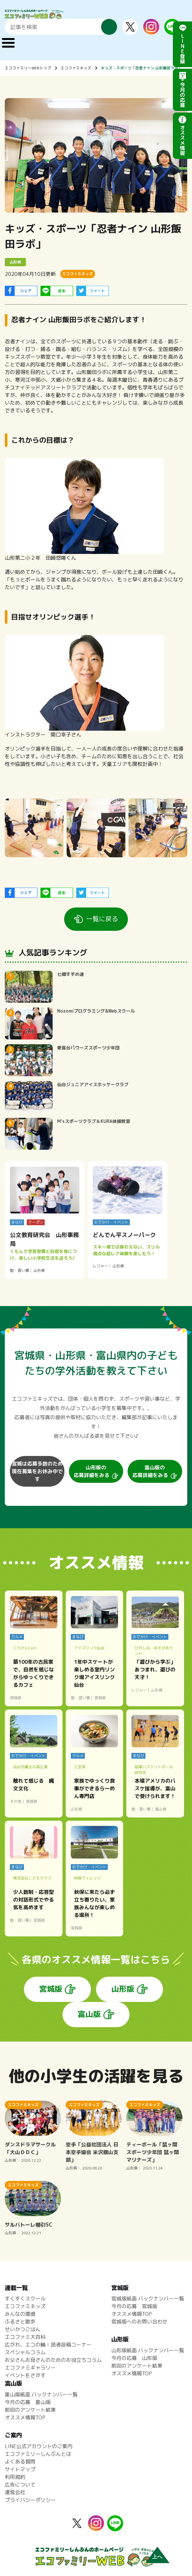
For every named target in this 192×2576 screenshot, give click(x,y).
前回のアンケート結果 (136, 2365)
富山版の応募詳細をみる (150, 1471)
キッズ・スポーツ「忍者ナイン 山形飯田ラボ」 (141, 68)
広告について (20, 2484)
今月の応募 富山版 (28, 2402)
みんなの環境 (20, 2313)
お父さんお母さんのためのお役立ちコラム (53, 2359)
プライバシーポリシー (30, 2499)
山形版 (122, 1988)
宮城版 (50, 1988)
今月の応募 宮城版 (134, 2306)
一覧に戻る (102, 918)
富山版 (89, 2014)
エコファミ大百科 (25, 2336)
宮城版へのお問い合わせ (139, 2321)
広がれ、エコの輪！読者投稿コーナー (48, 2344)
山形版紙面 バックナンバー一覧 (147, 2350)
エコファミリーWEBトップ (28, 68)
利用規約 (15, 2476)
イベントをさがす (25, 2375)
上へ (157, 2556)
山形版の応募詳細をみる (91, 1471)
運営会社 (15, 2492)
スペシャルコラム (25, 2352)
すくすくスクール (25, 2298)
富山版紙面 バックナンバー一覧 (41, 2394)
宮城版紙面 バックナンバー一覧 (147, 2298)
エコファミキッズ (76, 68)
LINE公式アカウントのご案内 (38, 2446)
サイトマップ (20, 2469)
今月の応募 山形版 (134, 2358)
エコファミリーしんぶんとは (38, 2453)
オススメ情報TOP (131, 2313)
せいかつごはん (23, 2329)
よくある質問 (20, 2461)
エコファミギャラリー (30, 2367)
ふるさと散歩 (20, 2321)
